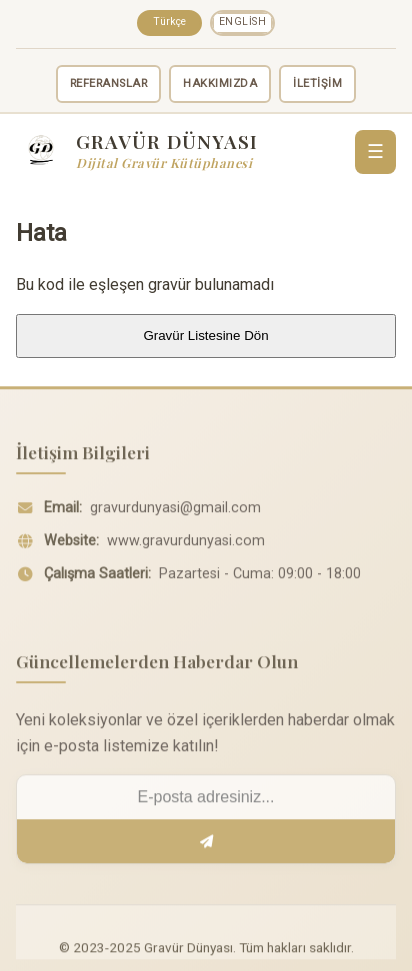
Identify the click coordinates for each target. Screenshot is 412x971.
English (243, 21)
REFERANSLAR (109, 83)
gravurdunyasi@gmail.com (175, 511)
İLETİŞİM (317, 83)
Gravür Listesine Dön (205, 335)
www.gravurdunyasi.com (186, 544)
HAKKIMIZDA (220, 83)
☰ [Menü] (375, 151)
